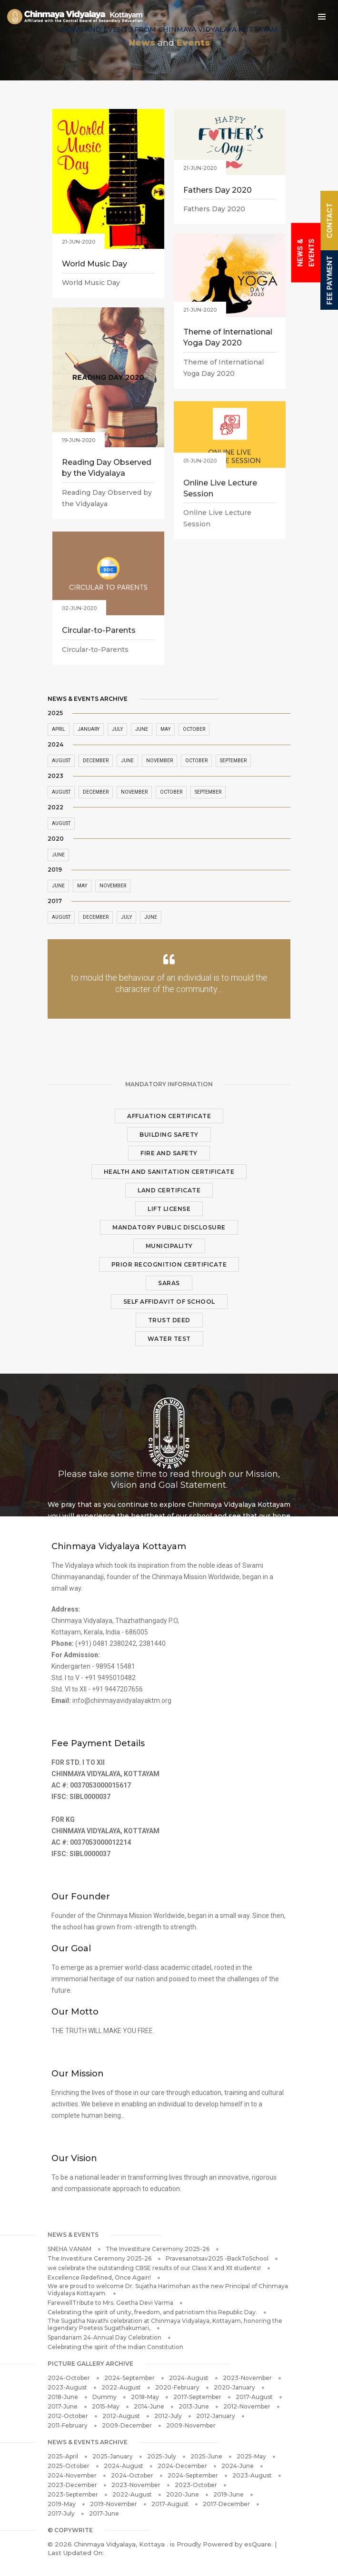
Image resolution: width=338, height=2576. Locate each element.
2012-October (68, 2415)
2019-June (228, 2494)
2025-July (161, 2456)
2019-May (62, 2503)
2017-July (61, 2513)
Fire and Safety (169, 1153)
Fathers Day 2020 (217, 190)
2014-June (149, 2406)
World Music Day (94, 264)
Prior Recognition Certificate (169, 1264)
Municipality (169, 1245)
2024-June (237, 2465)
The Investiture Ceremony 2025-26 (157, 2248)
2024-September (129, 2377)
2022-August (121, 2387)
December (96, 917)
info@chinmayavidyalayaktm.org (121, 1700)
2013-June (194, 2406)
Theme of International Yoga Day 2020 (227, 338)
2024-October (69, 2377)
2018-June (63, 2396)
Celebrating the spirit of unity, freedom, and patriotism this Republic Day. (152, 2312)
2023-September (73, 2494)
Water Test (169, 1338)
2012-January (215, 2415)
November (112, 885)
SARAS (169, 1283)
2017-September (197, 2396)
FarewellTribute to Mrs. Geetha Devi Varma (110, 2302)
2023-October (196, 2484)
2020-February (177, 2387)
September (233, 760)
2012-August (121, 2415)
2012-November (246, 2406)
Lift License (169, 1208)
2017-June (63, 2406)
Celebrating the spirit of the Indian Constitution (115, 2346)
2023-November (247, 2377)
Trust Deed (169, 1320)
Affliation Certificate (169, 1116)
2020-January (234, 2387)
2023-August (67, 2387)
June (58, 854)
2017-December (226, 2503)
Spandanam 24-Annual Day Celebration (104, 2337)
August (61, 823)
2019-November (113, 2503)
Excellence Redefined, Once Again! (99, 2277)
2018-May (145, 2396)
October (194, 729)
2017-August (254, 2396)
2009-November (191, 2425)
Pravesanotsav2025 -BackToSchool (217, 2258)
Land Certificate (169, 1190)
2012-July (168, 2415)
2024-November (72, 2475)
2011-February (68, 2425)
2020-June (182, 2494)
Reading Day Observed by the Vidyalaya (106, 469)
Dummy (104, 2396)
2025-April (63, 2456)
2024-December (182, 2465)
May (82, 885)
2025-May (251, 2456)
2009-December (127, 2425)
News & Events (306, 253)
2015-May (105, 2406)
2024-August (189, 2377)
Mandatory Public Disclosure (169, 1227)
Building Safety (169, 1134)
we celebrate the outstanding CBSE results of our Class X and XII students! (154, 2267)
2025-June (206, 2456)
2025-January (112, 2456)
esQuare (257, 2544)
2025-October (68, 2465)
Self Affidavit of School (169, 1301)
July (126, 917)
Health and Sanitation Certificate (169, 1171)
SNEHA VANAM (69, 2248)
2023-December (72, 2484)
